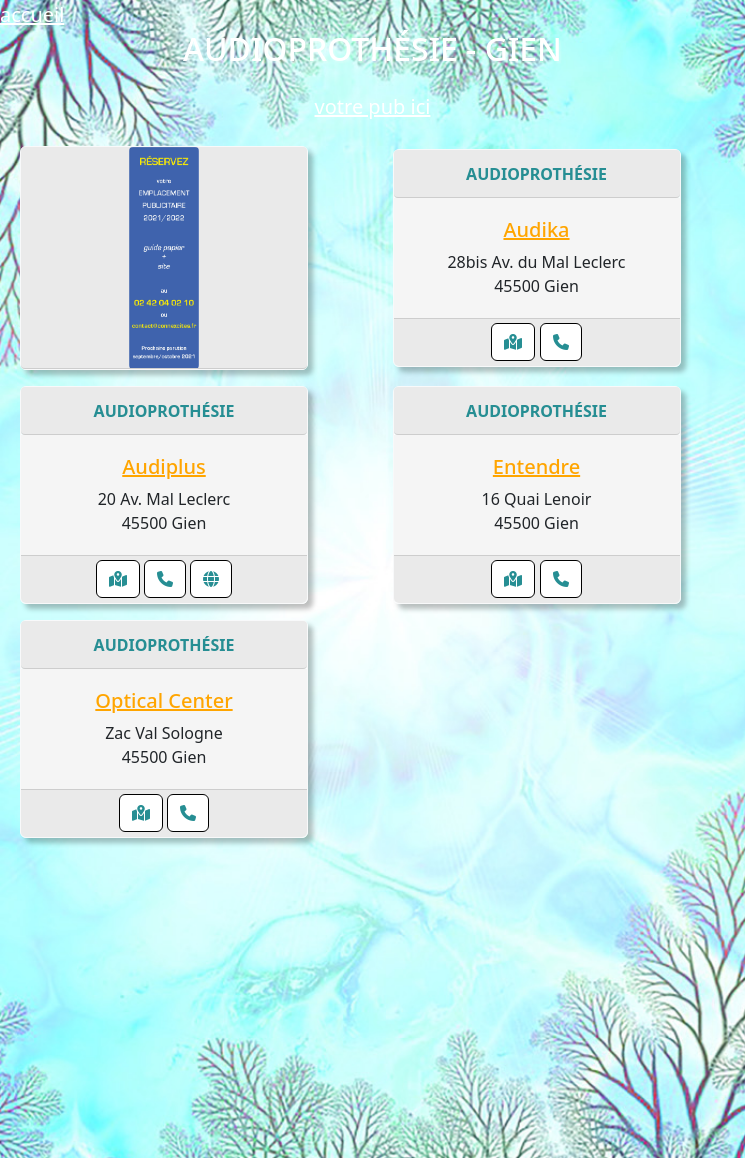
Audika (536, 229)
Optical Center (163, 700)
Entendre (536, 466)
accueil (32, 14)
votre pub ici (373, 106)
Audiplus (164, 466)
